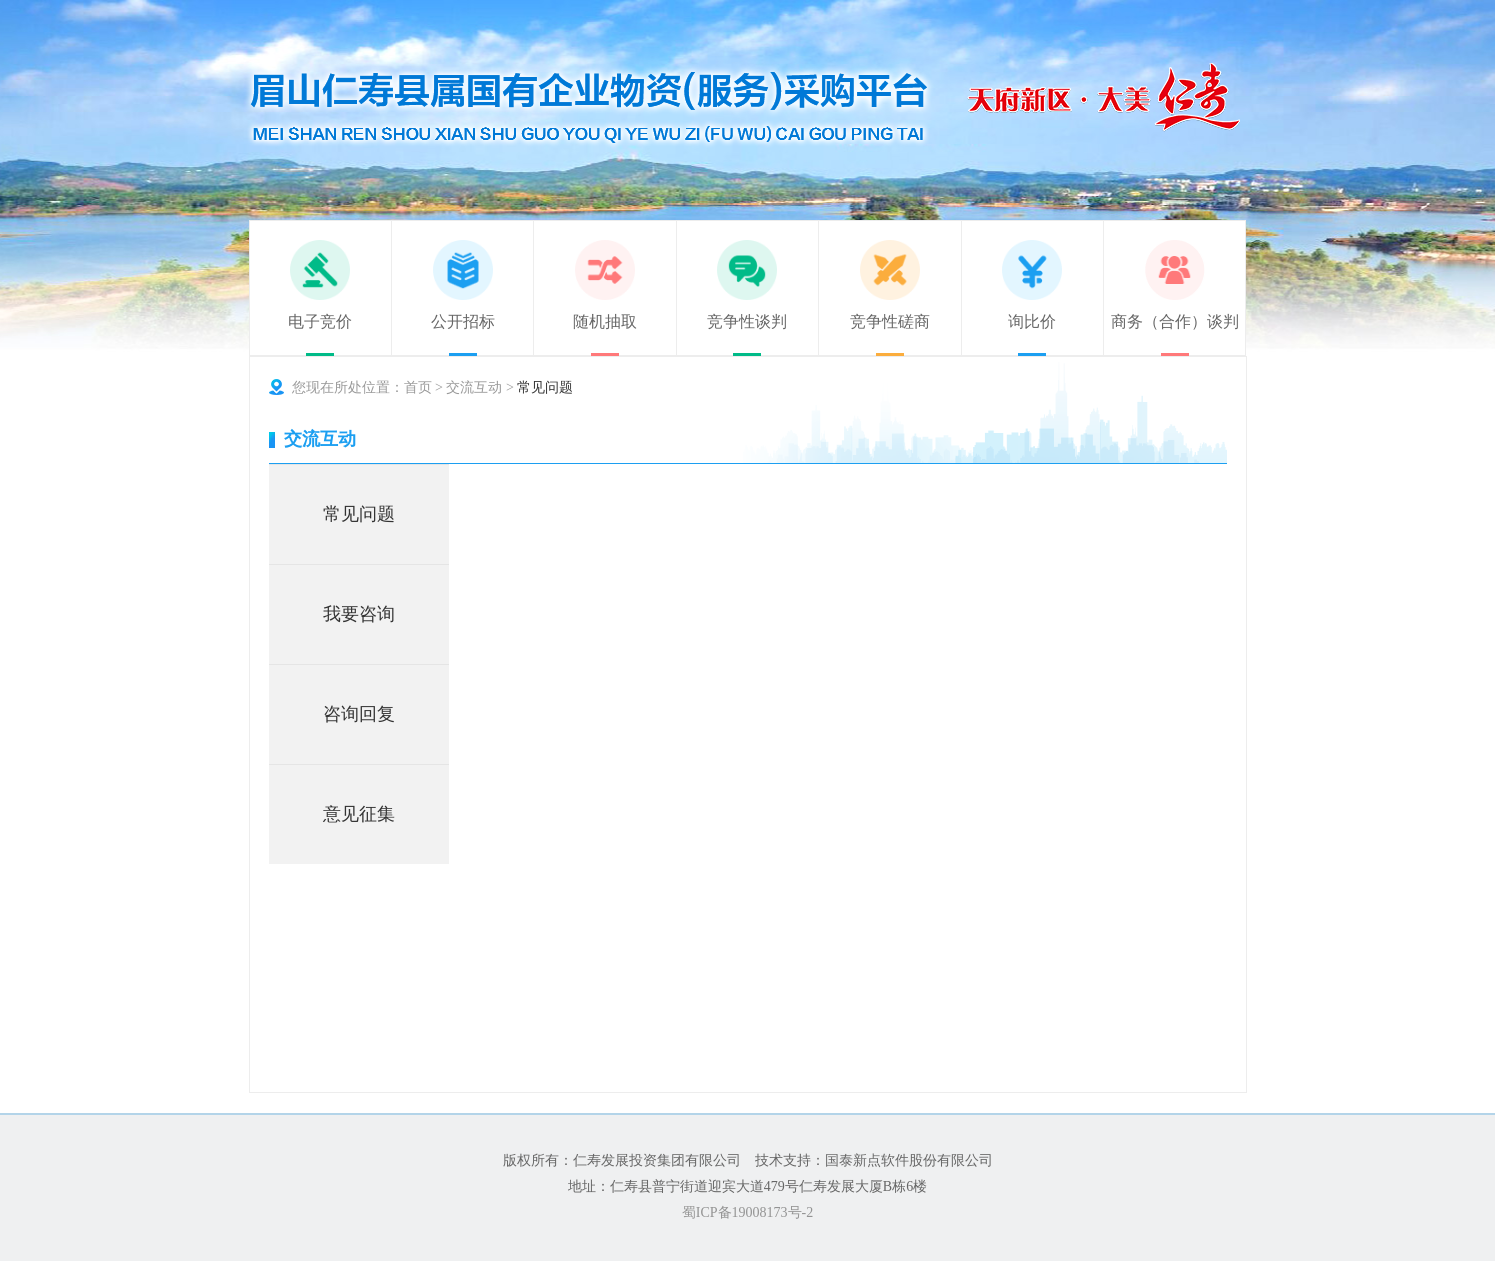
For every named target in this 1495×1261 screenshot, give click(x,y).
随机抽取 (605, 321)
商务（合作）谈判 (1175, 321)
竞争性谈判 (747, 321)
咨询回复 (359, 714)
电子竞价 (320, 321)
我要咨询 (359, 614)
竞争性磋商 (890, 321)
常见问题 (359, 514)
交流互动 (474, 387)
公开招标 (463, 321)
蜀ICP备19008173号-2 (747, 1212)
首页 (418, 387)
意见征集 (359, 814)
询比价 (1032, 321)
